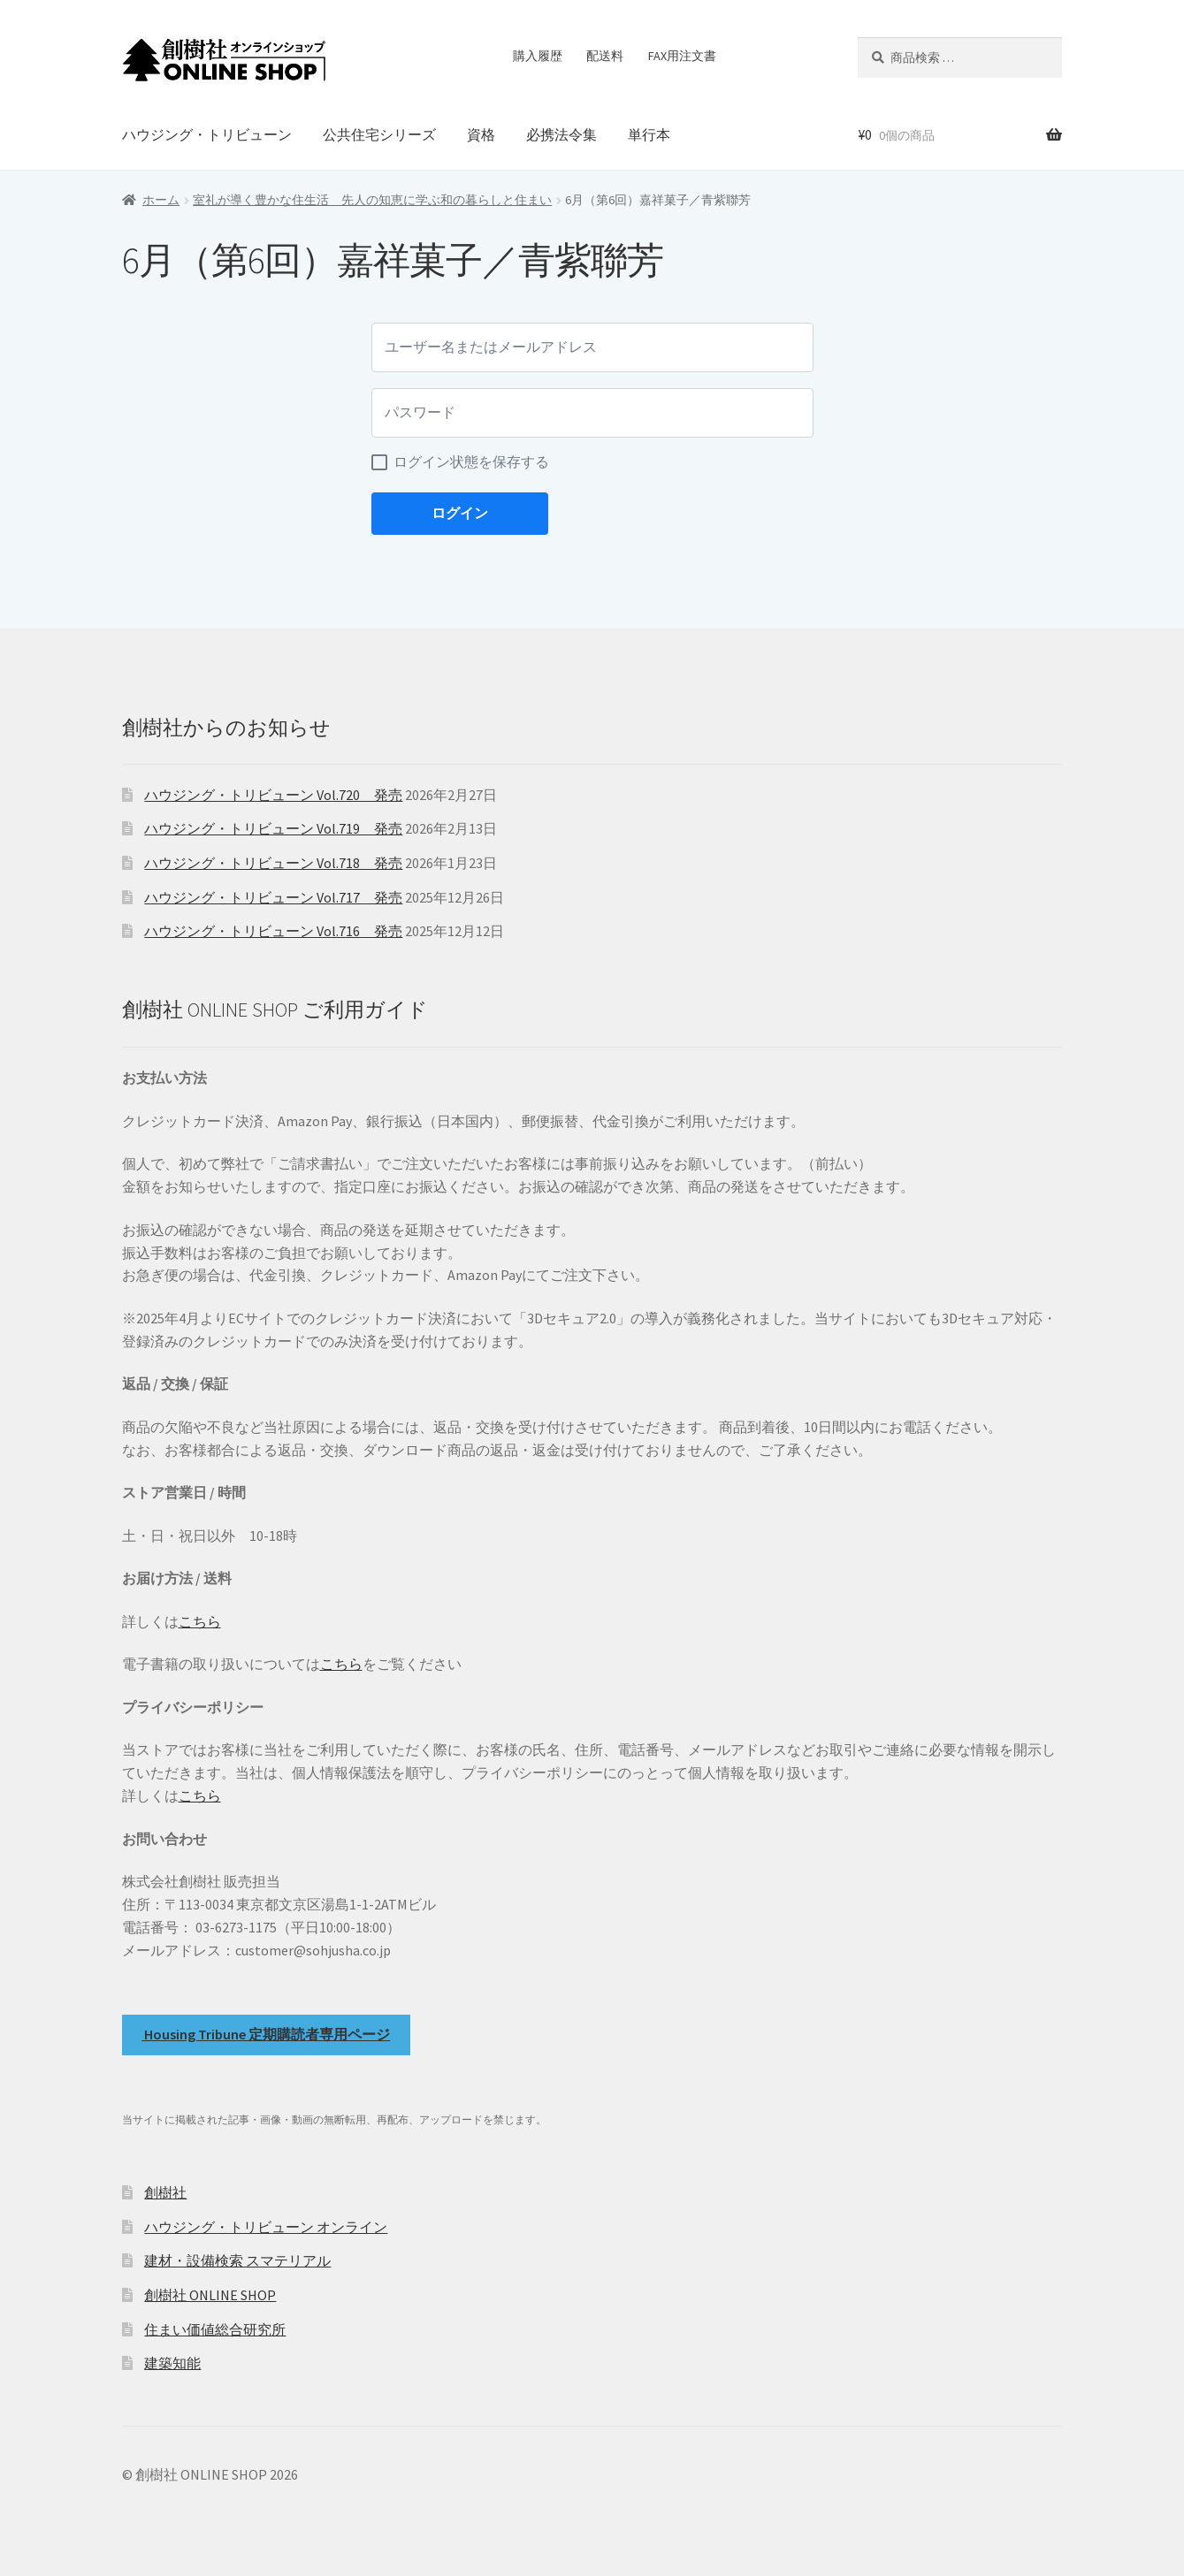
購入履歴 (537, 56)
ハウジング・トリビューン (207, 134)
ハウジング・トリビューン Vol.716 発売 (273, 931)
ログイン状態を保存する (471, 461)
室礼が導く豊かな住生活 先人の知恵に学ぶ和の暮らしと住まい (372, 200)
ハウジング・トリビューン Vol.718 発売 (273, 863)
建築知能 (172, 2363)
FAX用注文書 (682, 56)
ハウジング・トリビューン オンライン (265, 2227)
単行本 (649, 134)
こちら (200, 1621)
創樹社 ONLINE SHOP (210, 2295)
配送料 (604, 56)
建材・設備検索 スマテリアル (237, 2260)
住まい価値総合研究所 (215, 2329)
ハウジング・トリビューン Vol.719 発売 (273, 828)
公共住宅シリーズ (379, 134)
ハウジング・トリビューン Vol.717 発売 (273, 897)
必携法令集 (561, 134)
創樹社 (165, 2192)
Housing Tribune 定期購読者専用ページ (265, 2034)
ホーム (161, 200)
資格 (481, 134)
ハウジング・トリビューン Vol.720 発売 (273, 795)
